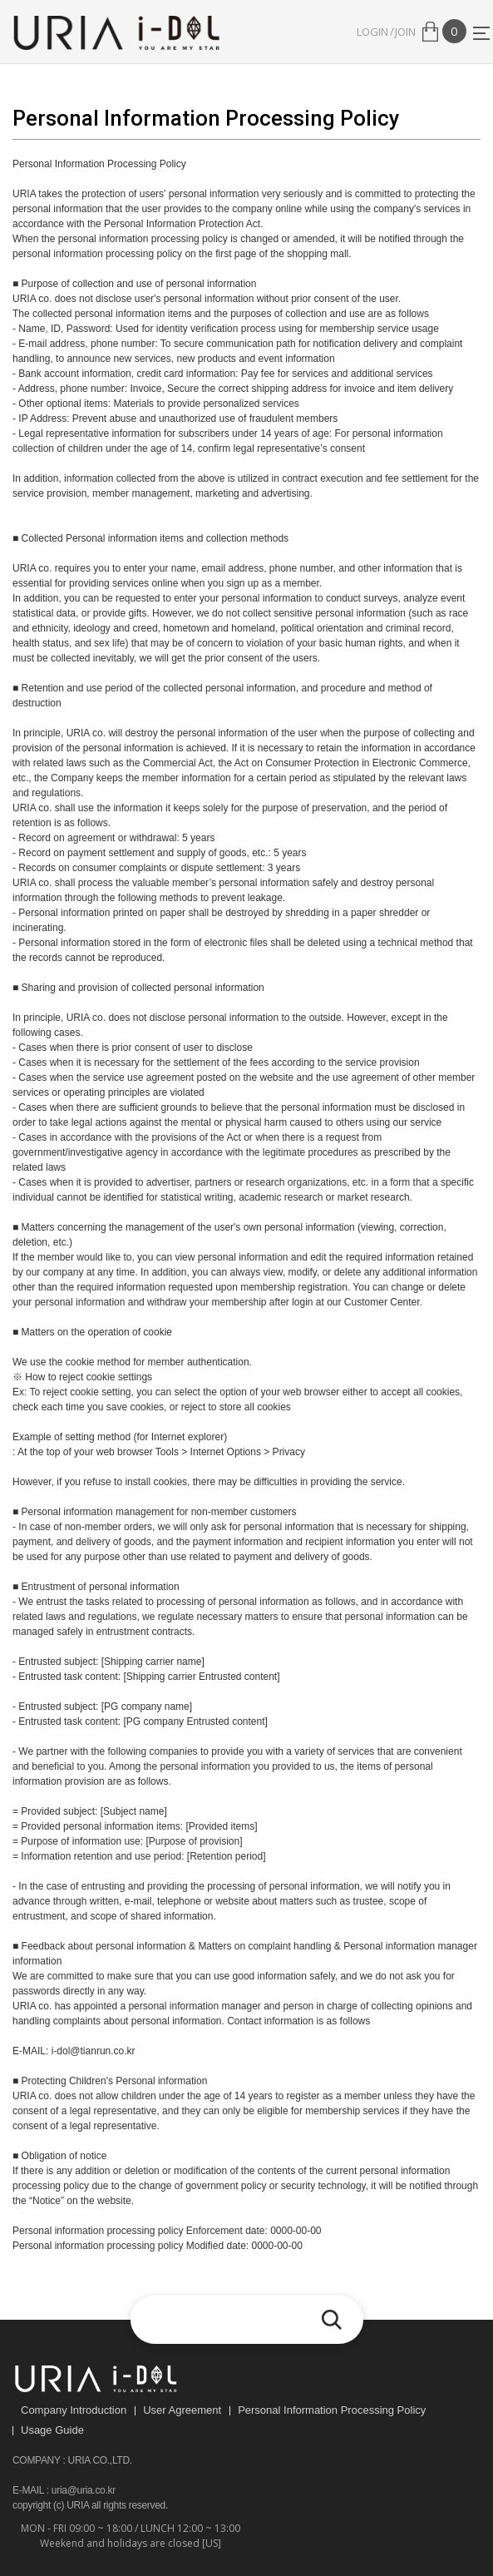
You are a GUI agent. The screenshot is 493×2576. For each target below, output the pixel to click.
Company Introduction (73, 2410)
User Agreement (182, 2410)
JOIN (405, 31)
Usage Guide (52, 2430)
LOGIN (372, 31)
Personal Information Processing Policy (332, 2410)
